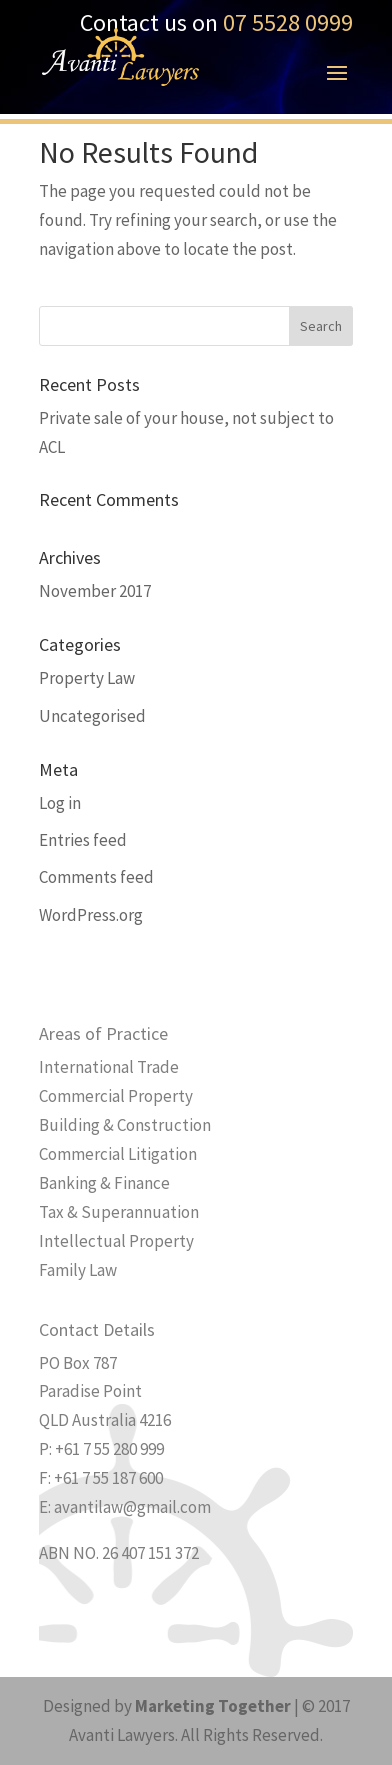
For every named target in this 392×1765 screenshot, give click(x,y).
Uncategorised (92, 716)
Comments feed (96, 877)
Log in (60, 803)
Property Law (87, 678)
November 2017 (95, 591)
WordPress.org (91, 915)
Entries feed (83, 840)
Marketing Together (213, 1706)
